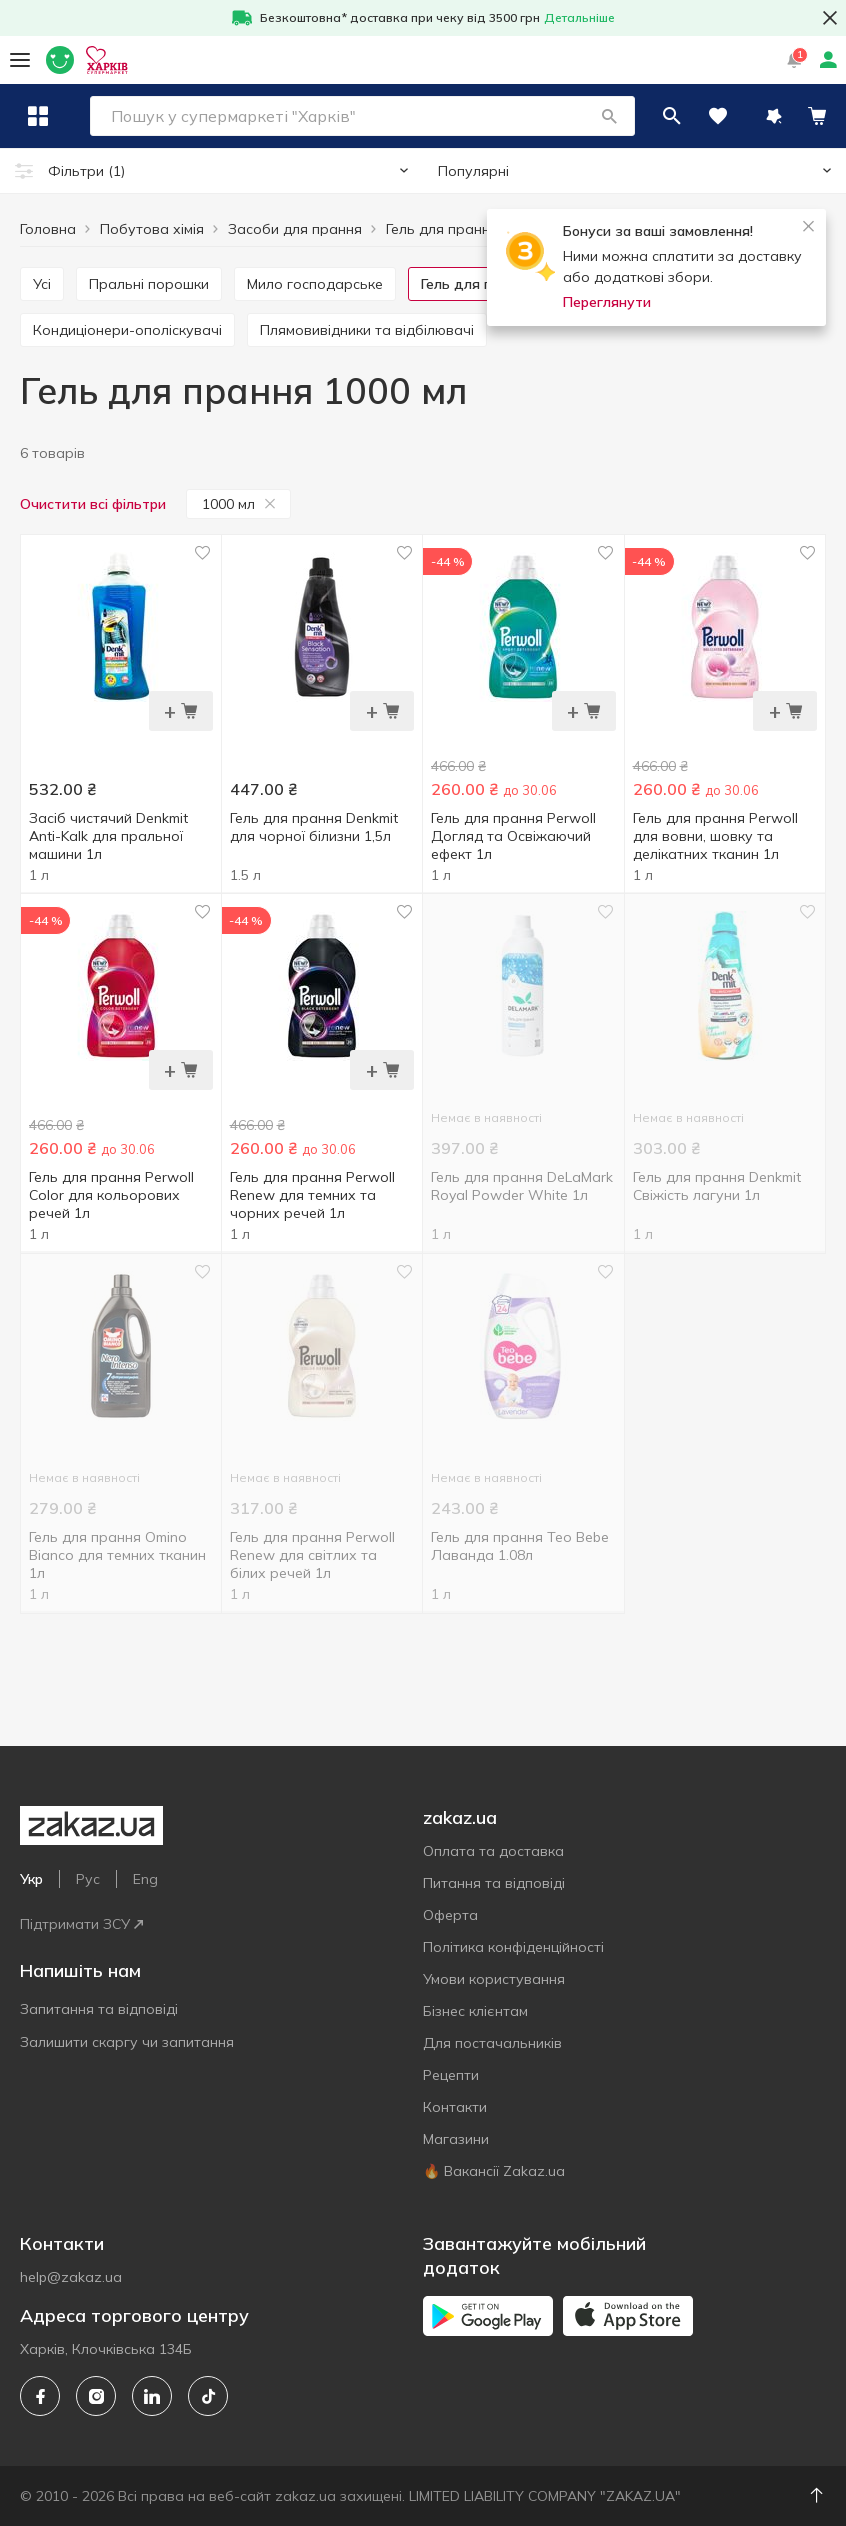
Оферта (450, 1915)
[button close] (830, 18)
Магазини (456, 2139)
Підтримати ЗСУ (81, 1924)
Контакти (455, 2107)
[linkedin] (152, 2396)
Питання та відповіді (494, 1883)
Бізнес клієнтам (475, 2011)
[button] (653, 116)
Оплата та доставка (493, 1851)
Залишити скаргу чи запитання (127, 2042)
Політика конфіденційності (513, 1947)
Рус (88, 1879)
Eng (145, 1879)
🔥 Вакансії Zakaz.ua (494, 2171)
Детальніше (579, 17)
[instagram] (96, 2396)
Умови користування (494, 1979)
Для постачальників (492, 2043)
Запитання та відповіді (99, 2009)
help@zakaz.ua (71, 2277)
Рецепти (451, 2075)
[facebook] (40, 2396)
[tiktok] (208, 2396)
